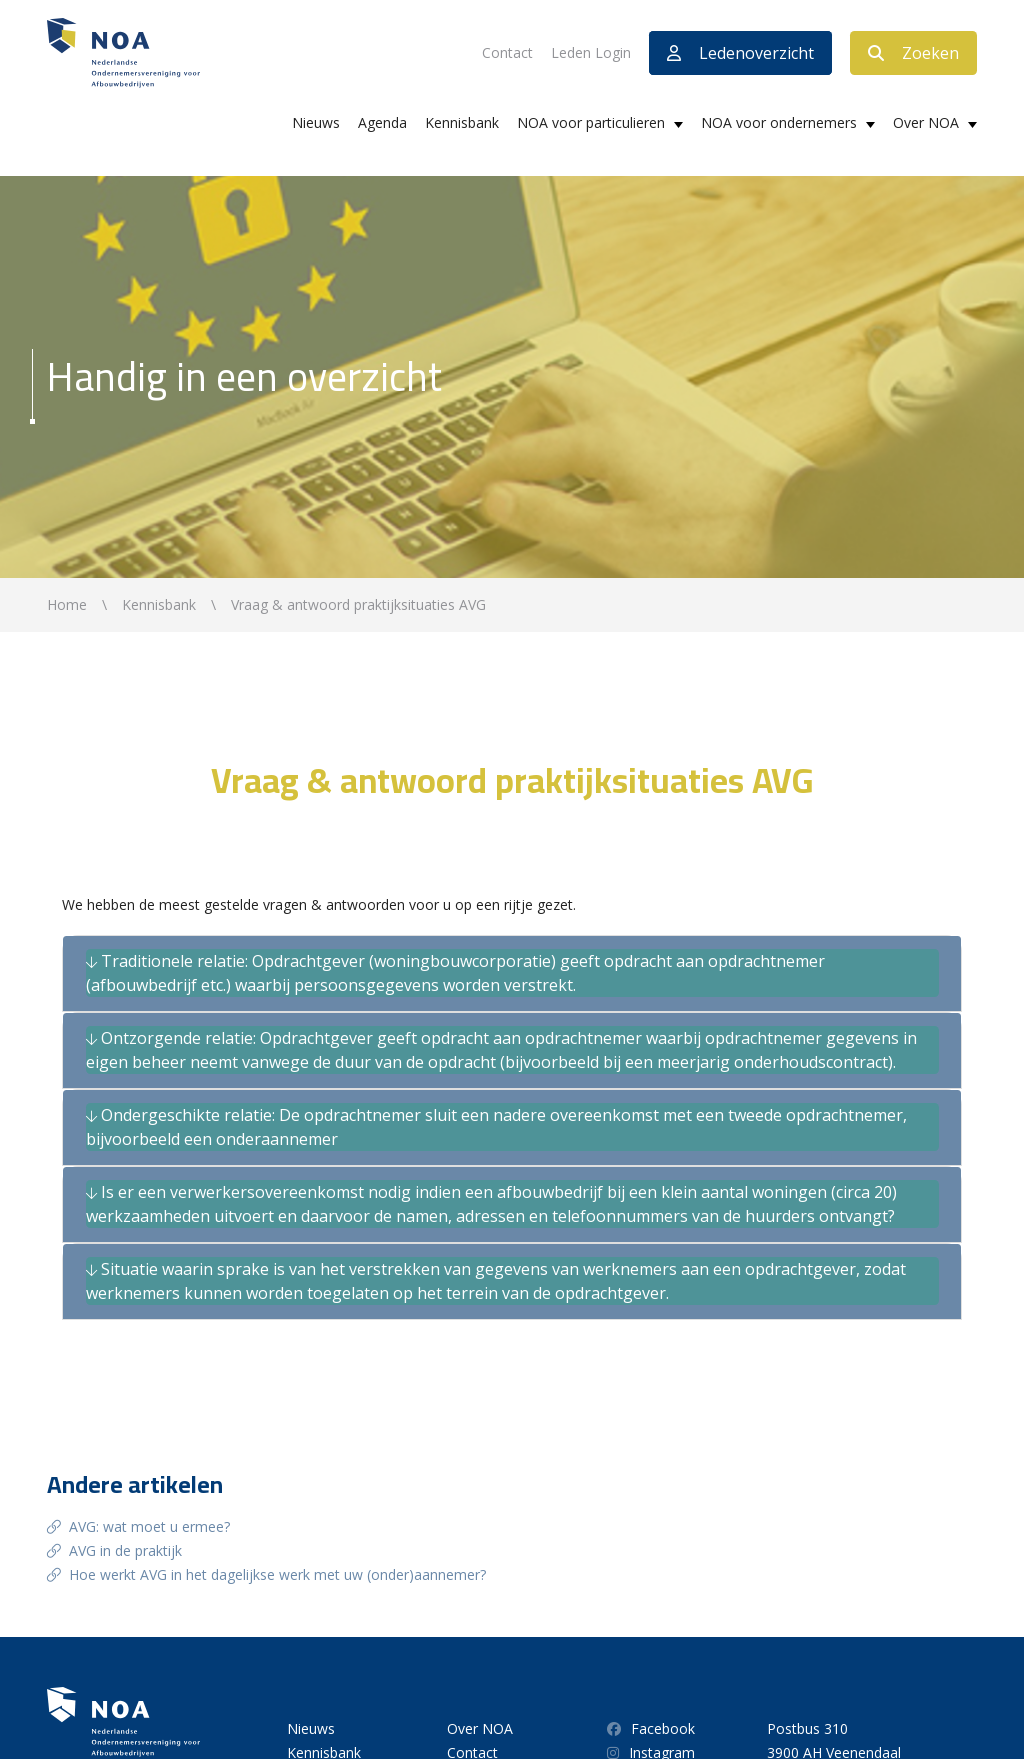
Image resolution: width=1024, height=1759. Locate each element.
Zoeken (913, 53)
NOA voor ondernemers (779, 122)
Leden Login (591, 52)
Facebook (651, 1728)
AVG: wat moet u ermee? (149, 1526)
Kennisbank (462, 122)
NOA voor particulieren (591, 122)
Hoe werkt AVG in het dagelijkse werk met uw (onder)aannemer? (277, 1574)
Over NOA (926, 122)
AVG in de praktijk (125, 1550)
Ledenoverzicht (740, 53)
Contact (507, 52)
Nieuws (316, 122)
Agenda (382, 122)
